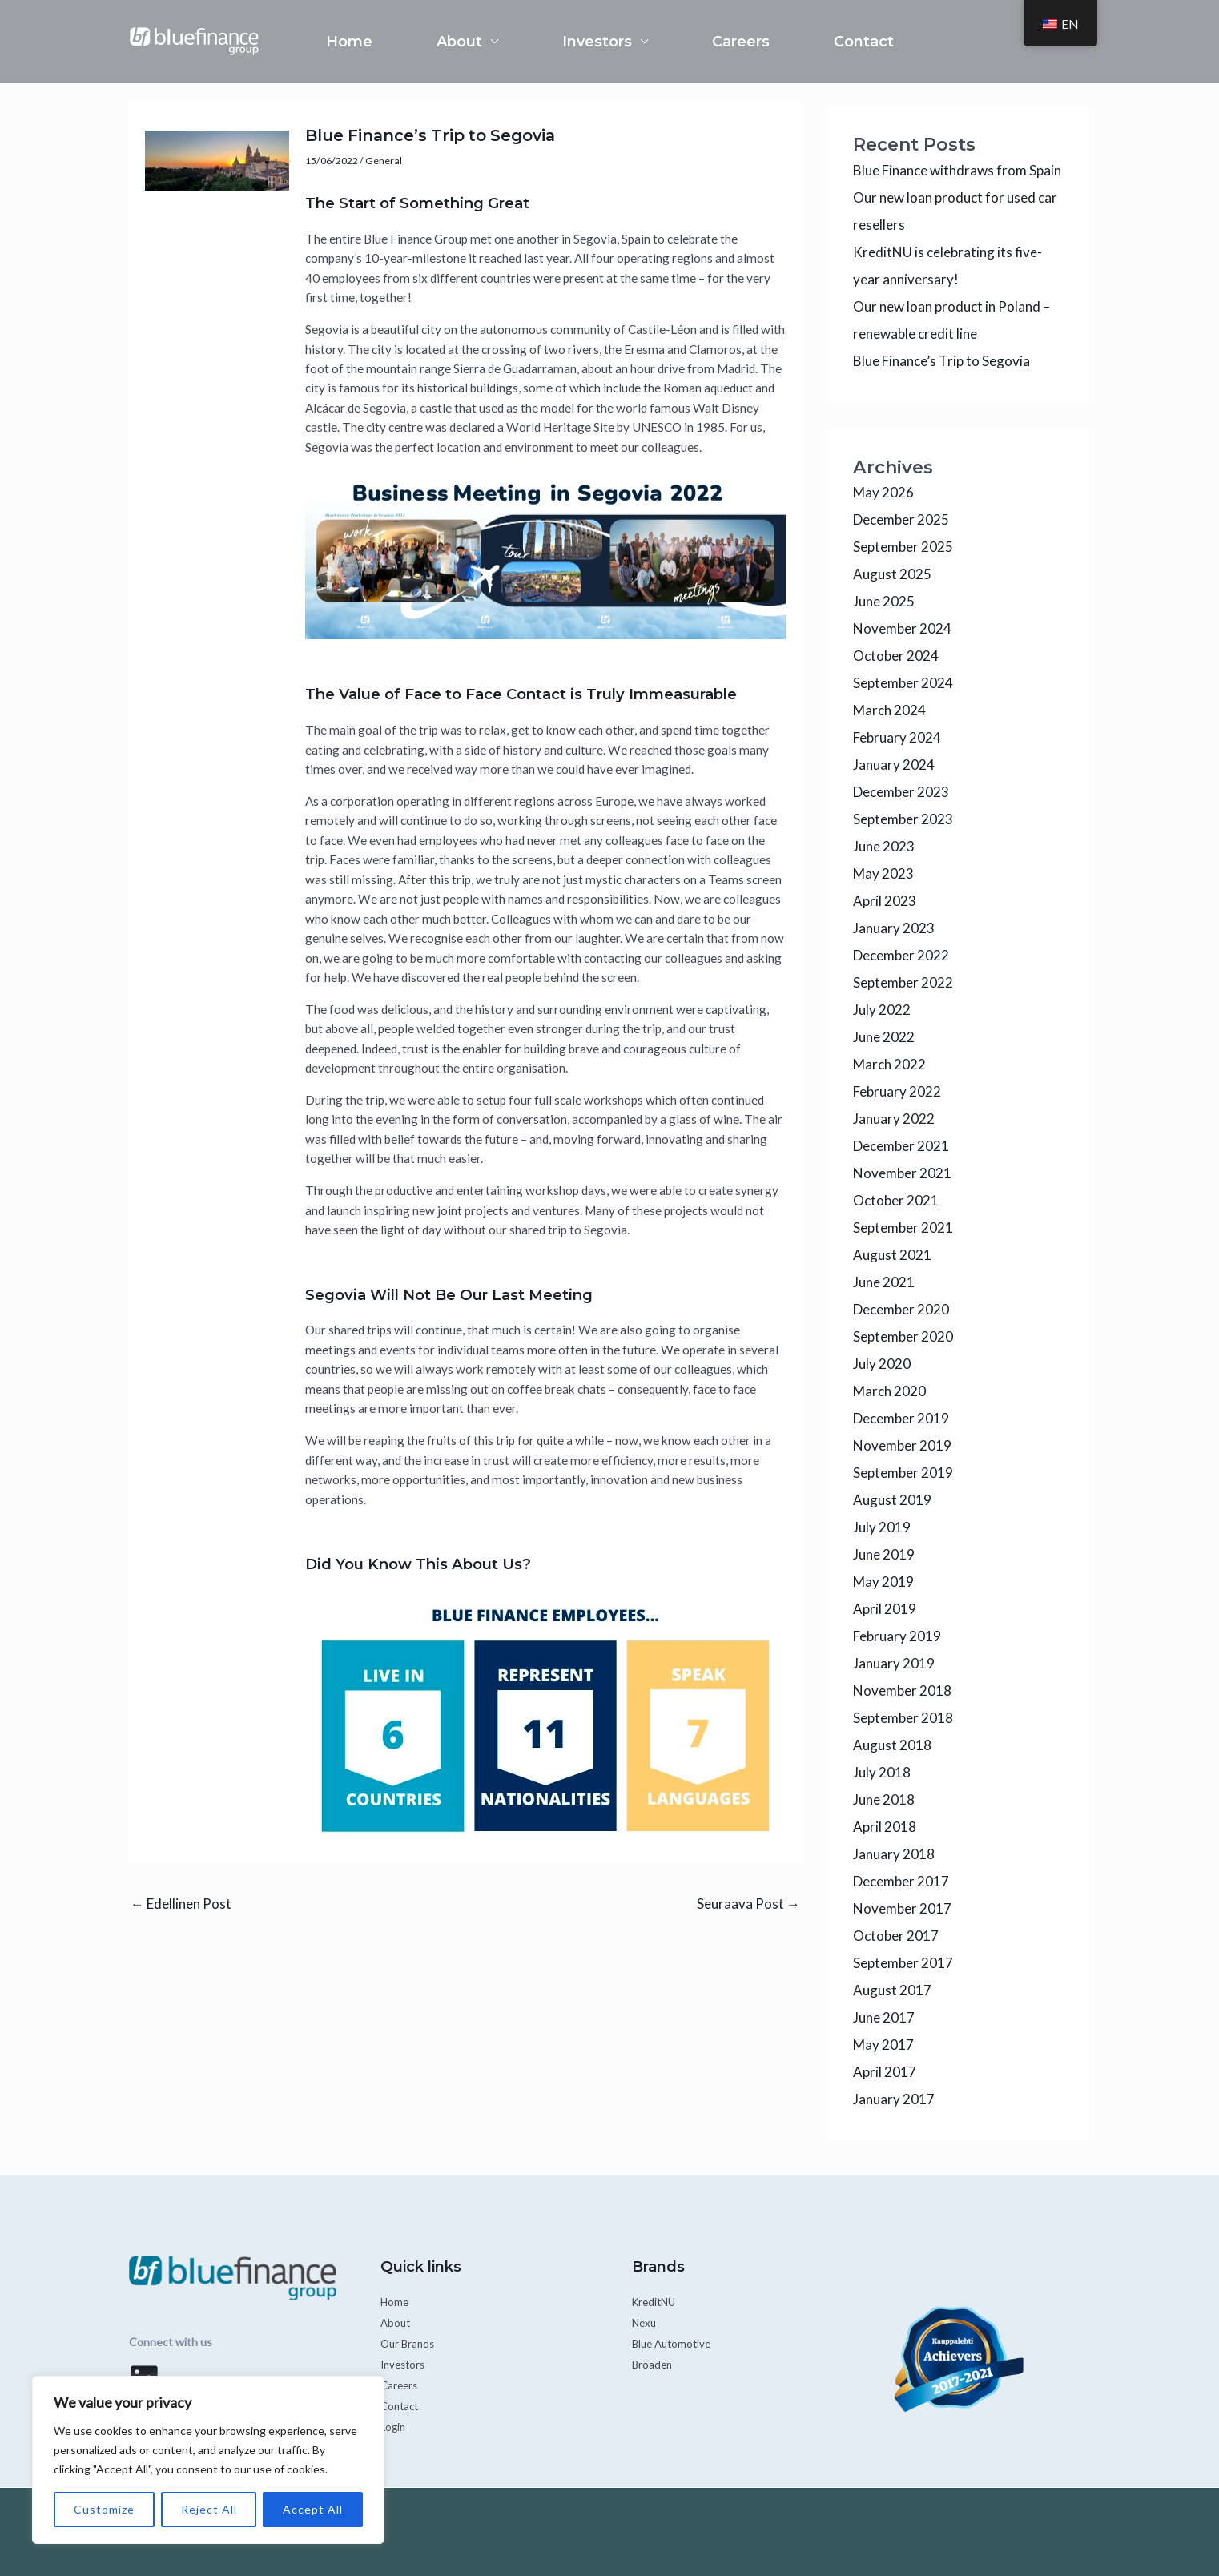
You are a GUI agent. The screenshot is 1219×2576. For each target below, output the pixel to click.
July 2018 (882, 1772)
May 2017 (883, 2044)
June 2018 (884, 1799)
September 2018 (903, 1717)
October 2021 (896, 1200)
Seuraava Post (748, 1903)
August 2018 (892, 1745)
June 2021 (884, 1282)
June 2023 (884, 846)
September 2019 (903, 1472)
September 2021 (903, 1227)
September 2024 (903, 682)
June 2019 (884, 1554)
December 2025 (901, 519)
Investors (597, 41)
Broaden (653, 2364)
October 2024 (896, 655)
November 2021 (902, 1173)
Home (349, 41)
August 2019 (892, 1499)
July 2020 (882, 1363)
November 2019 (902, 1445)
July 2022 (882, 1009)
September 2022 (903, 982)
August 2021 (892, 1254)
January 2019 (894, 1663)
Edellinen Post (181, 1903)
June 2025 (884, 601)
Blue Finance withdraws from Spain (957, 170)
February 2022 (897, 1091)
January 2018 (894, 1853)
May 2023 (883, 873)
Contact (864, 41)
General (383, 161)
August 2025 (892, 574)
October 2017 (896, 1935)
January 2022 (894, 1118)
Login (394, 2426)
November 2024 (902, 628)
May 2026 (883, 492)
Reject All (209, 2509)
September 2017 (903, 1962)
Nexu (645, 2322)
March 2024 (889, 710)
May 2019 (883, 1581)
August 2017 (892, 1990)
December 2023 (901, 791)
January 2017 (894, 2099)
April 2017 (884, 2071)
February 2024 (897, 737)
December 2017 (901, 1881)
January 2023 (894, 928)
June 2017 (884, 2017)
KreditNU (656, 2301)
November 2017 (902, 1908)
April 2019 (884, 1608)
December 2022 (901, 955)
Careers (741, 41)
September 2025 (903, 546)
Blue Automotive (674, 2343)
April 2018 (884, 1826)
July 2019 (882, 1527)
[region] (208, 2460)
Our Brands (409, 2343)
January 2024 (894, 764)
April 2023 (884, 900)
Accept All (313, 2509)
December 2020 (901, 1309)
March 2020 (889, 1391)
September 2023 (903, 819)
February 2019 (897, 1636)
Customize (104, 2509)
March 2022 (889, 1064)
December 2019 (901, 1418)
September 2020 (903, 1336)
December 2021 (901, 1145)
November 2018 (902, 1690)
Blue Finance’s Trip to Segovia (941, 360)
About (459, 41)
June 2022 (884, 1036)
